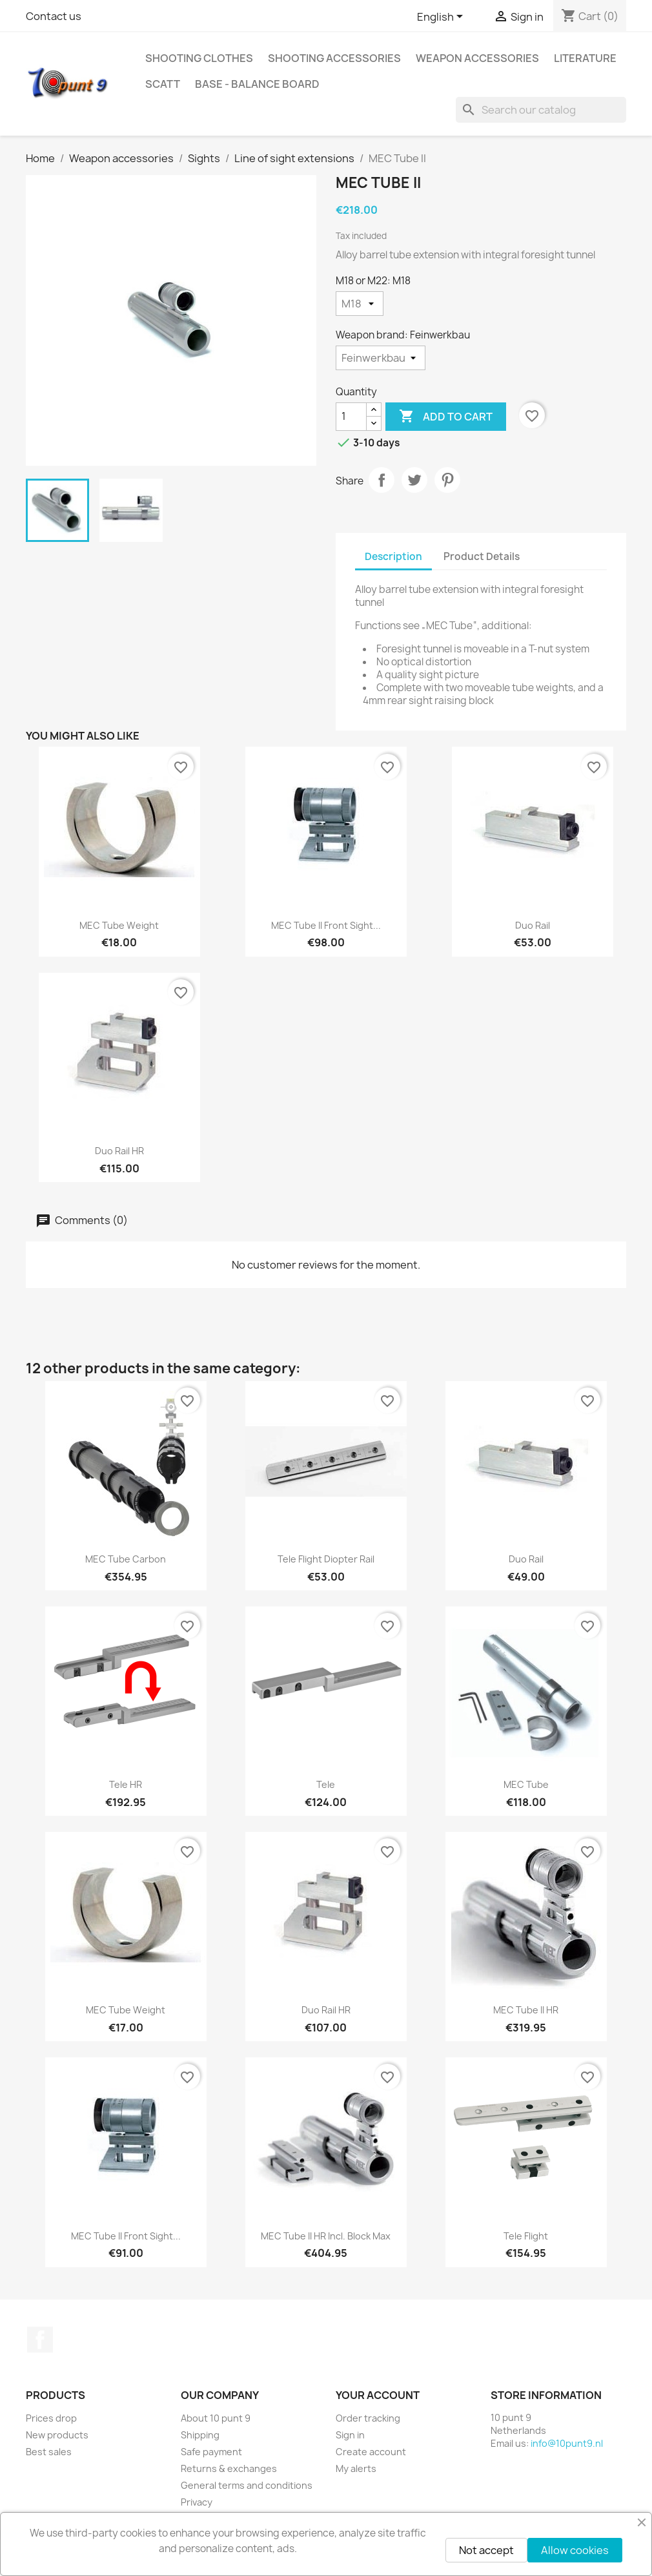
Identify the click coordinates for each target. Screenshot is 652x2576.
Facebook (40, 2340)
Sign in (350, 2435)
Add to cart (446, 416)
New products (57, 2435)
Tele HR (125, 1784)
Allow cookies (575, 2550)
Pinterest (447, 480)
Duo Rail (532, 925)
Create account (371, 2452)
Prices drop (51, 2418)
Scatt (162, 84)
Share (381, 480)
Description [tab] (393, 556)
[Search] (541, 110)
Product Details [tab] (481, 556)
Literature (585, 58)
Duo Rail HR (119, 1151)
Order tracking (368, 2418)
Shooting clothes (199, 58)
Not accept (486, 2550)
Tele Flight (526, 2236)
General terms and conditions (246, 2485)
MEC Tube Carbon (125, 1559)
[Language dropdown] (442, 17)
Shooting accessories (334, 58)
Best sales (49, 2452)
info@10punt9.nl (567, 2443)
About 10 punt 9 (215, 2418)
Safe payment (211, 2452)
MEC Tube (526, 1784)
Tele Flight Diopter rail (326, 1559)
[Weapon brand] (380, 358)
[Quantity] (351, 416)
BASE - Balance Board (257, 84)
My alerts (356, 2468)
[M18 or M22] (359, 303)
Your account (378, 2395)
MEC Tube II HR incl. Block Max (326, 2236)
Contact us (53, 16)
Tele (325, 1784)
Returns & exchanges (229, 2468)
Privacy (196, 2502)
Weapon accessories (477, 58)
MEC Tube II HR (525, 2010)
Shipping (200, 2435)
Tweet (414, 480)
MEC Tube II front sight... (326, 925)
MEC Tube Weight (119, 925)
